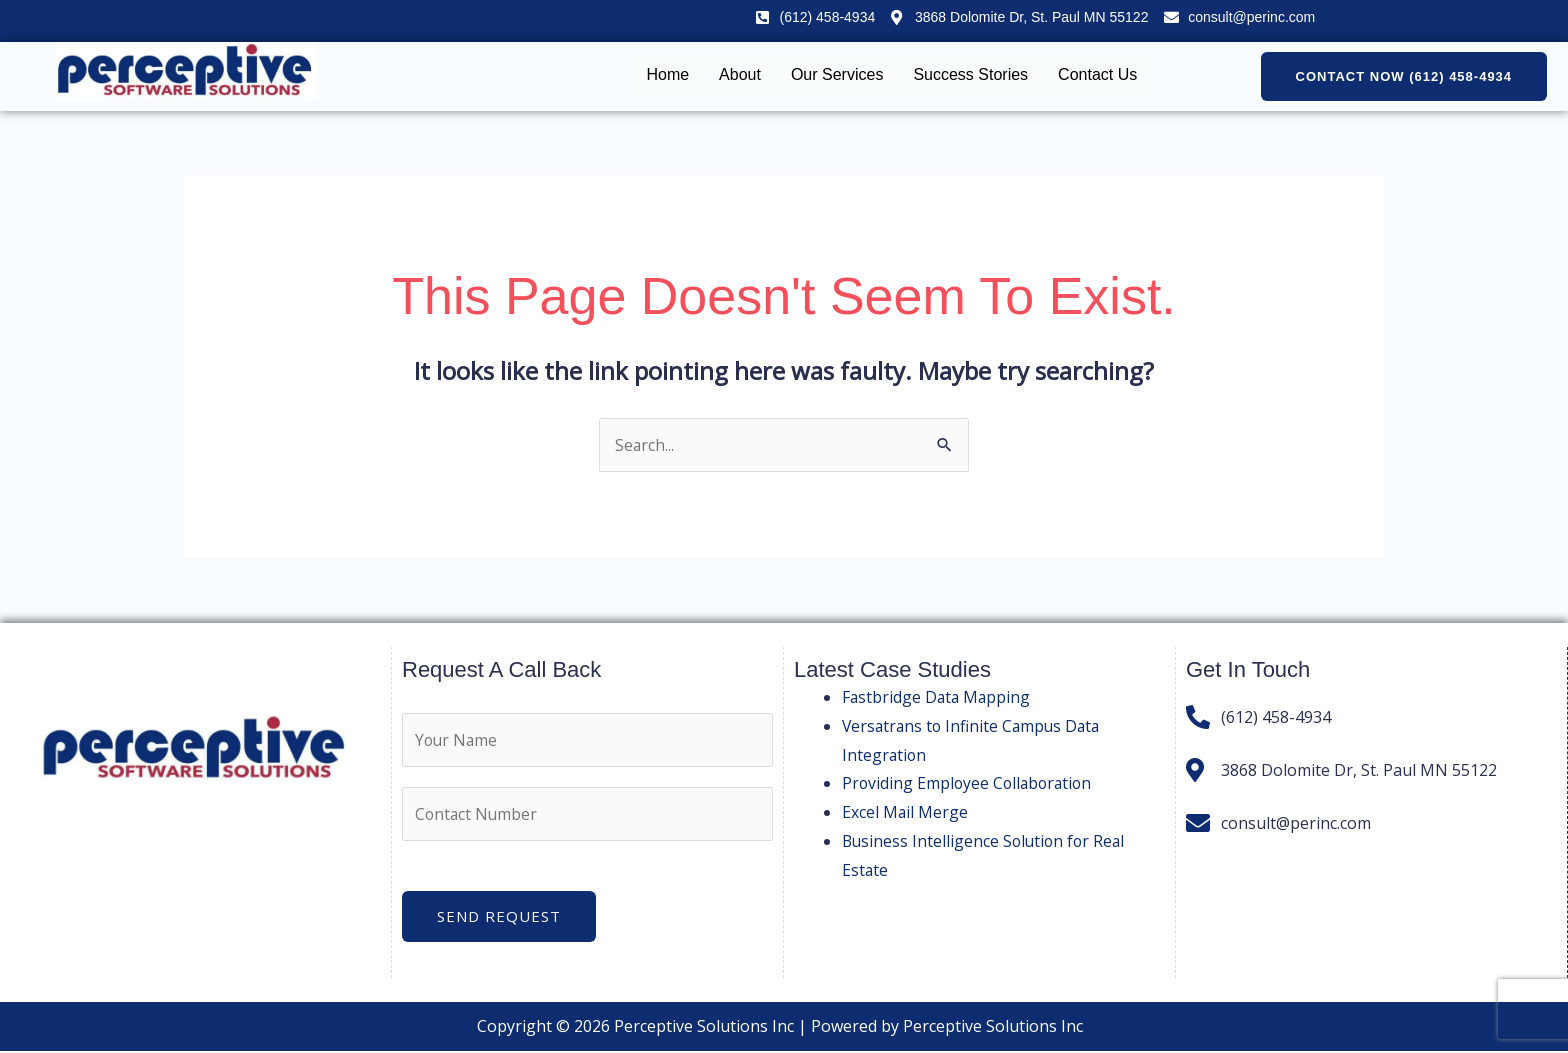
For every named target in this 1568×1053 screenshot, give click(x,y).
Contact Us (1097, 74)
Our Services (837, 74)
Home (667, 74)
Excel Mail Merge (905, 813)
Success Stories (970, 74)
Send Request (499, 918)
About (740, 74)
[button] (1404, 76)
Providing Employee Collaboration (970, 784)
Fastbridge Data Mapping (938, 697)
